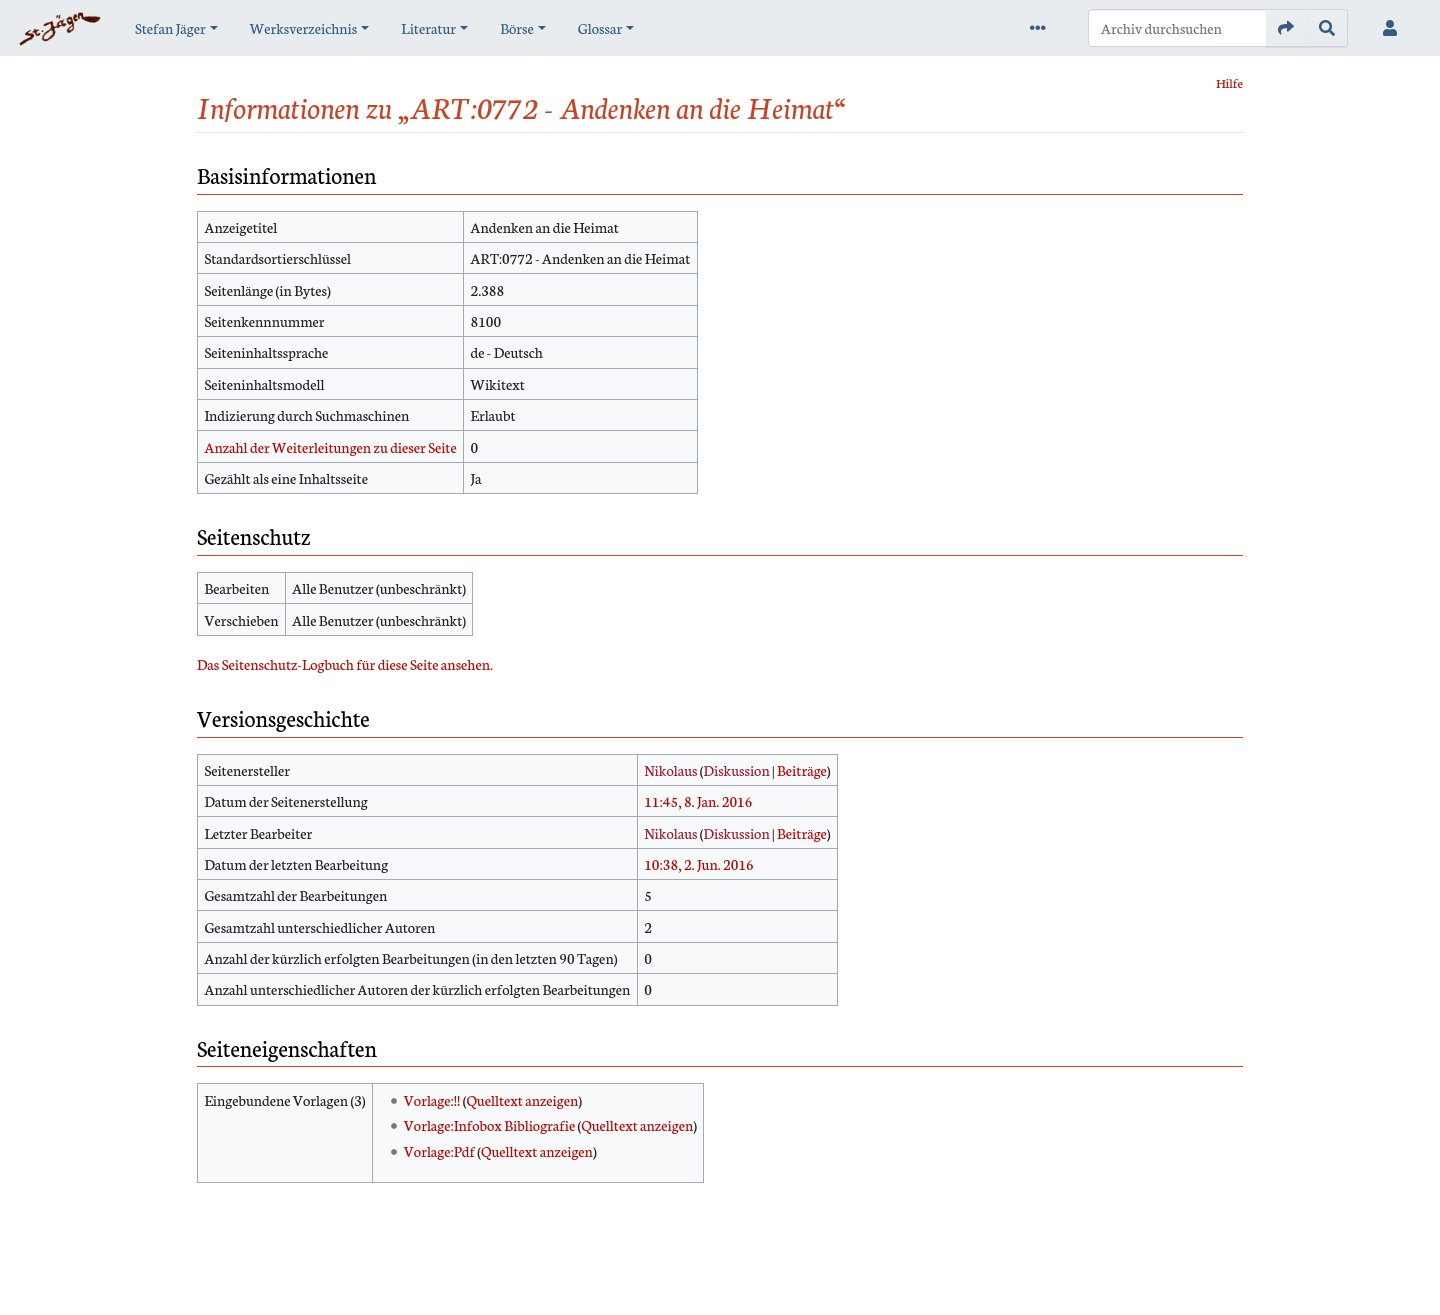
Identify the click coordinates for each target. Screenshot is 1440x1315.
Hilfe (1229, 82)
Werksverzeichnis (303, 28)
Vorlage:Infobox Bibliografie (489, 1125)
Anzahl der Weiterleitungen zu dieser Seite (330, 447)
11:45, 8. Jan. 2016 (698, 801)
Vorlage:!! (432, 1100)
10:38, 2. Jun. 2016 (699, 864)
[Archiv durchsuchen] (1177, 28)
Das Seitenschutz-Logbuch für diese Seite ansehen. (345, 664)
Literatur (428, 28)
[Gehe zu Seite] (1286, 28)
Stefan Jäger (170, 28)
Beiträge (802, 770)
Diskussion (737, 770)
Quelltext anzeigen (522, 1100)
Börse (517, 28)
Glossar (600, 28)
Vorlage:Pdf (439, 1151)
